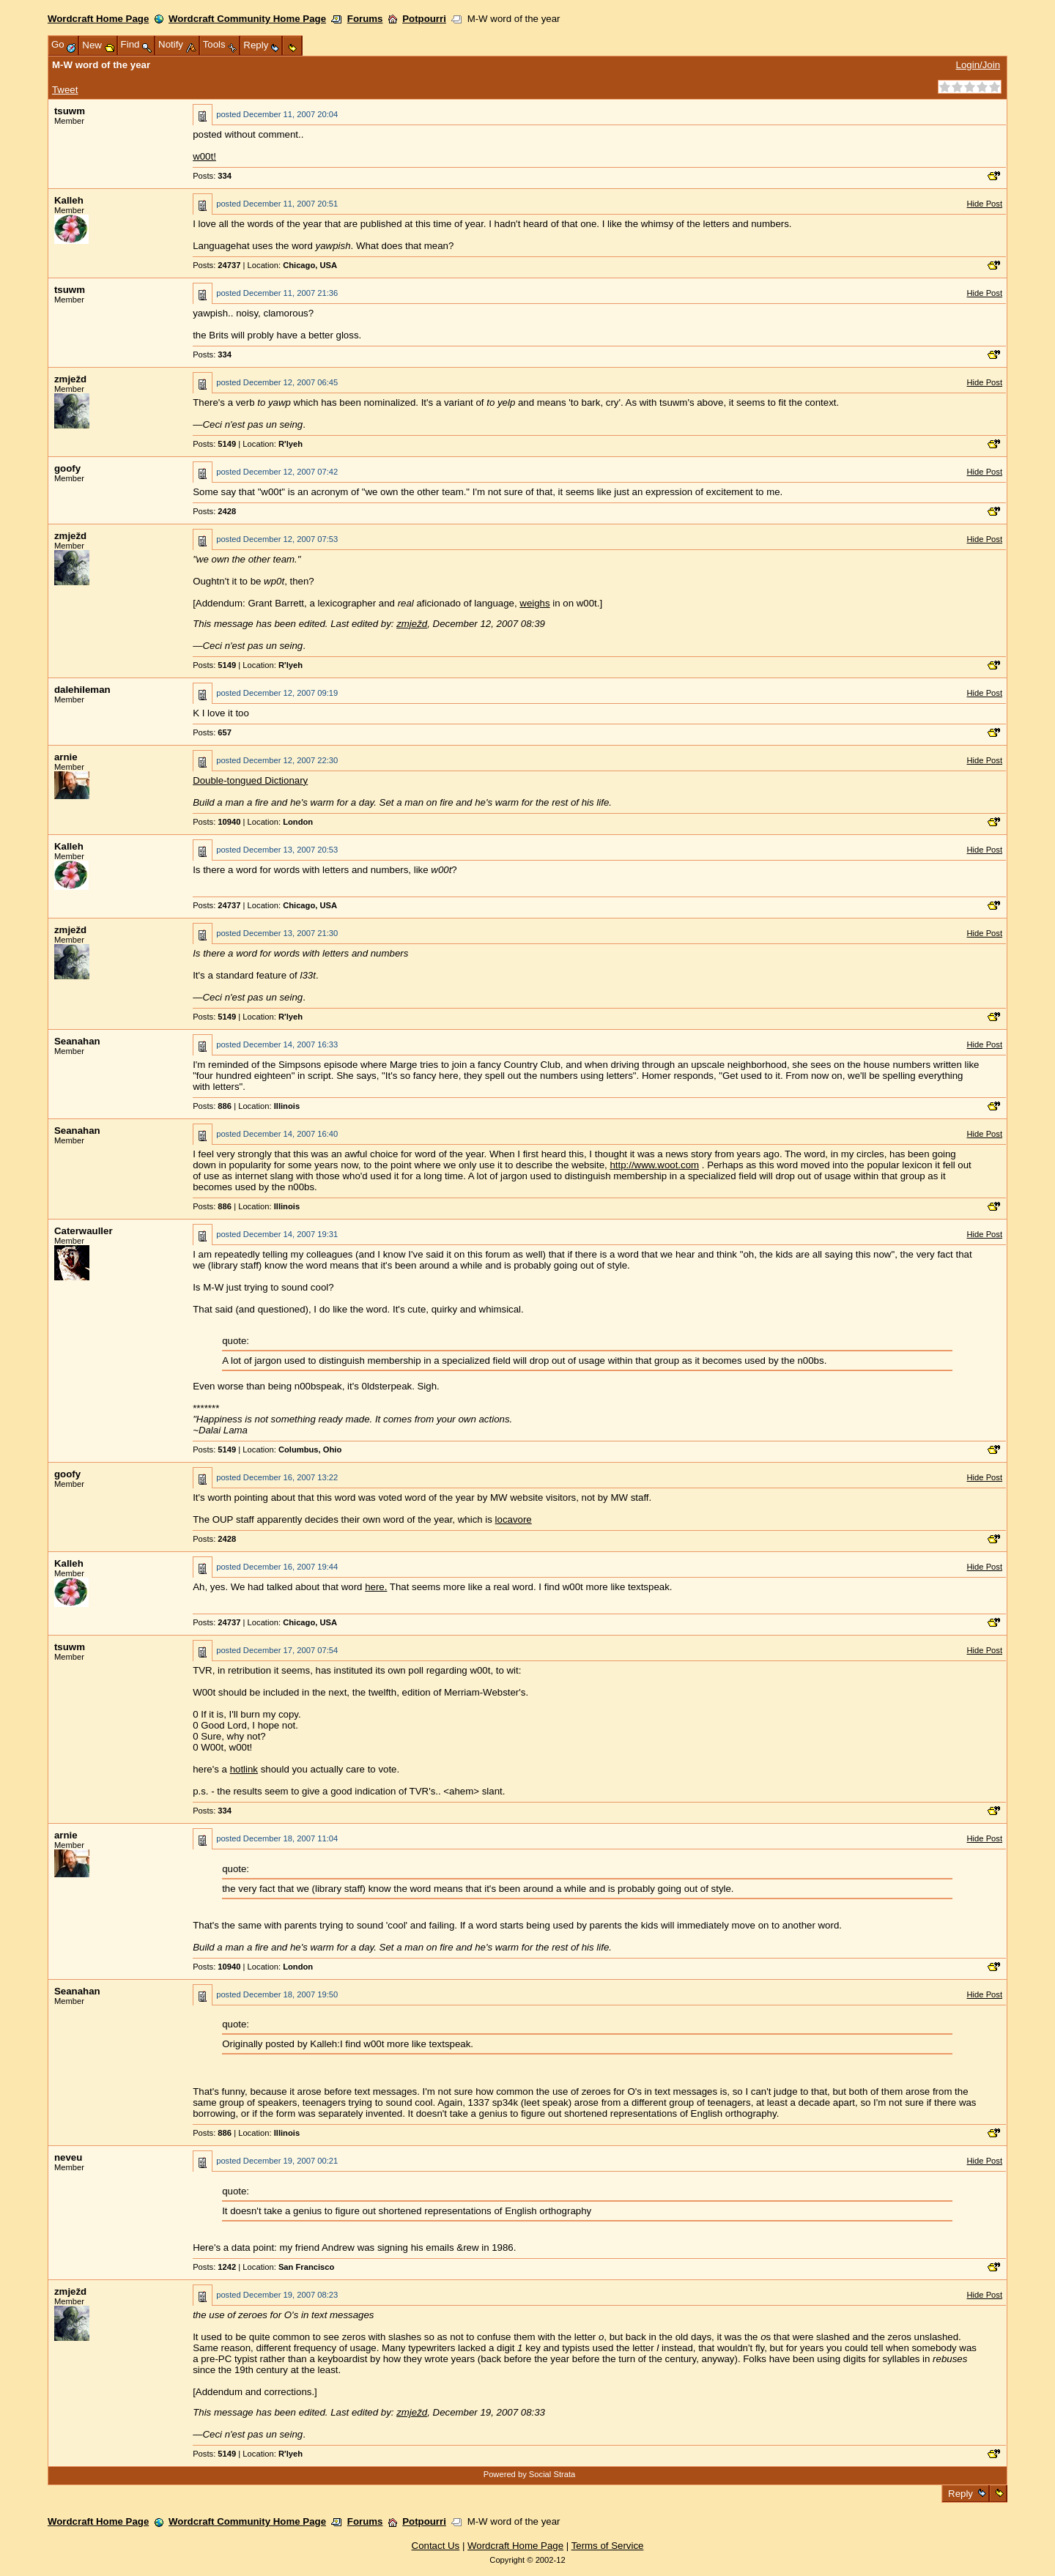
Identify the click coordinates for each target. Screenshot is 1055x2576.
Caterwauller (83, 1230)
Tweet (65, 89)
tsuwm (69, 110)
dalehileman (82, 689)
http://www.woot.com (654, 1164)
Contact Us (436, 2545)
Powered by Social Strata (530, 2474)
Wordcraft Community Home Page (247, 18)
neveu (68, 2157)
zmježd (70, 379)
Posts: (212, 175)
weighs (534, 603)
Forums (365, 18)
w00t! (204, 156)
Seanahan (77, 1041)
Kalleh (69, 200)
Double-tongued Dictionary (250, 780)
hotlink (244, 1769)
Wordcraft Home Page (98, 18)
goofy (67, 468)
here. (376, 1586)
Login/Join (978, 64)
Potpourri (424, 18)
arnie (66, 756)
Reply (960, 2493)
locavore (513, 1519)
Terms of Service (607, 2545)
